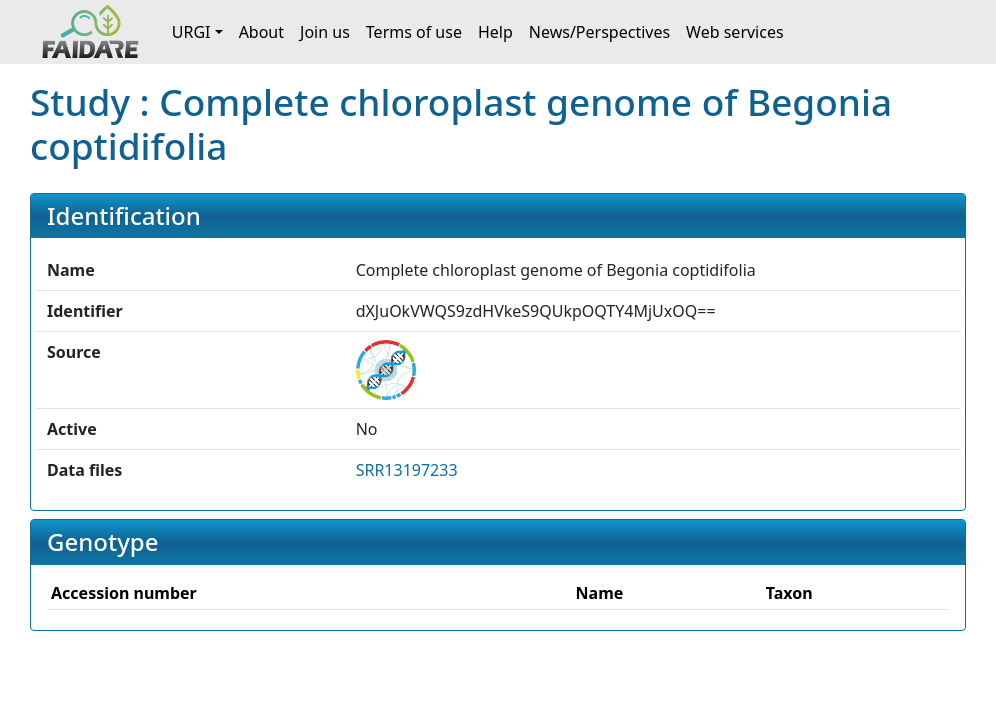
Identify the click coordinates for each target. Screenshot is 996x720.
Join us (325, 32)
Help (495, 32)
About (261, 32)
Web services (735, 32)
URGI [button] (191, 32)
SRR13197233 (407, 470)
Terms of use (414, 32)
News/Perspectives (599, 32)
